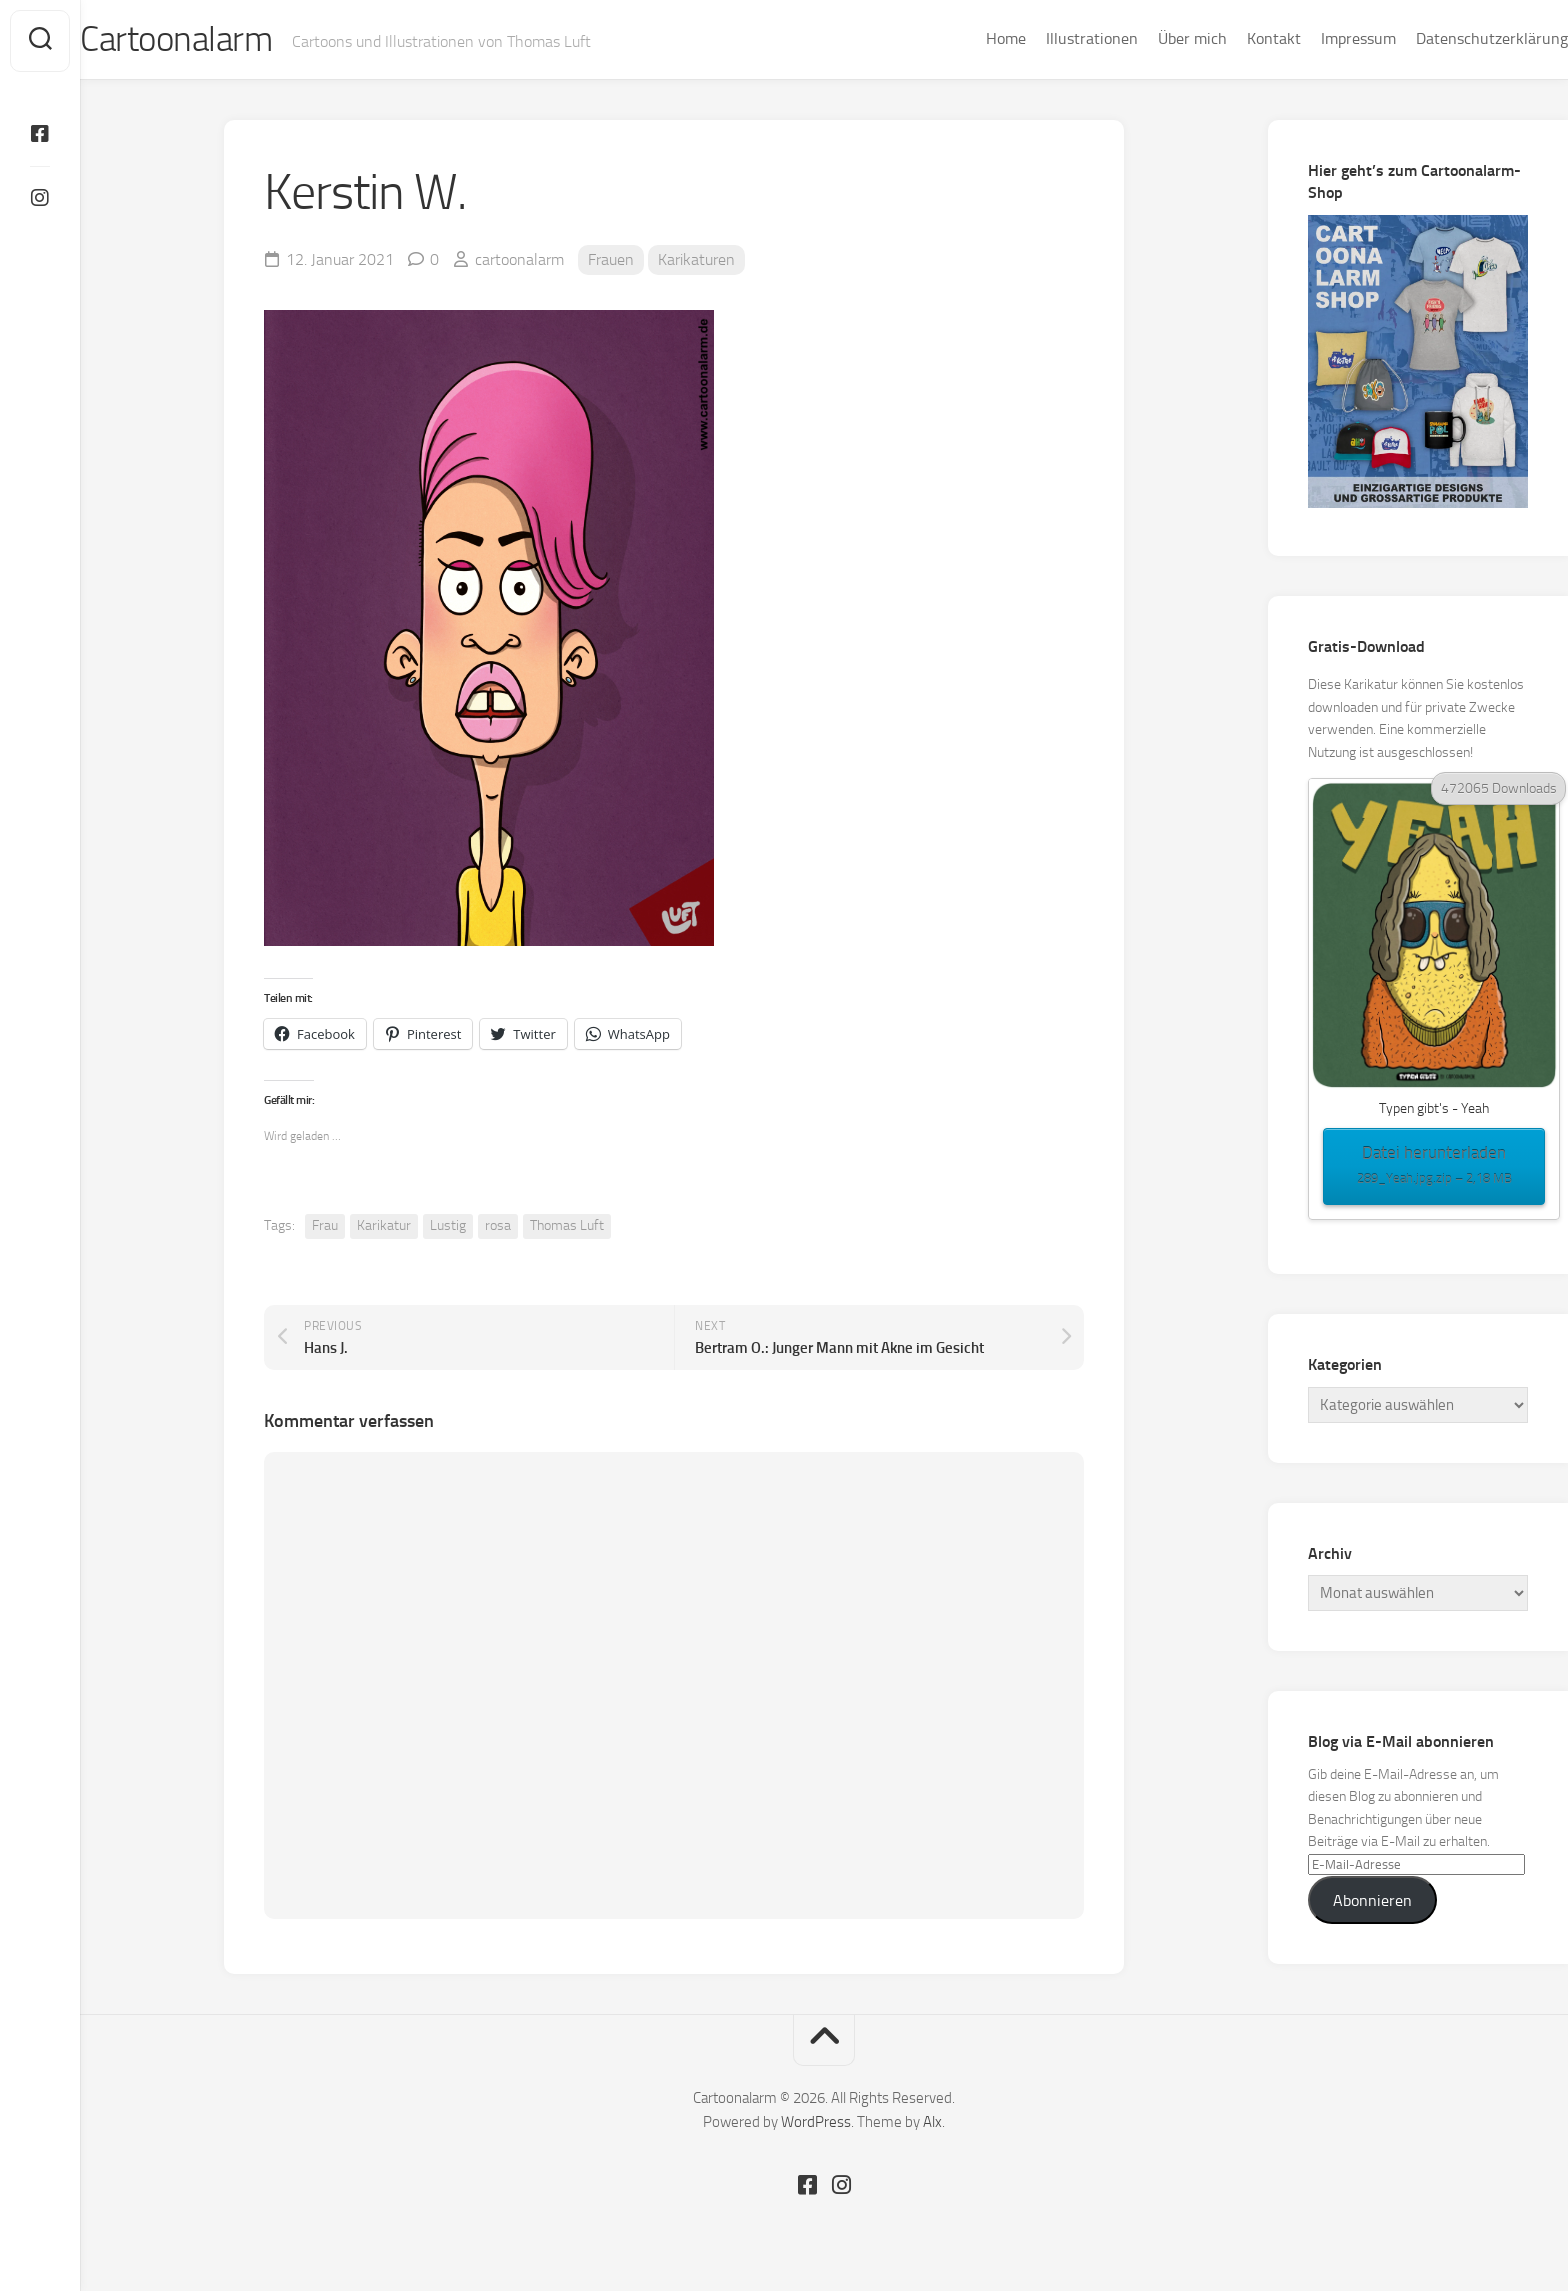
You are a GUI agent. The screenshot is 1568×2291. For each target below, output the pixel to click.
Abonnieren (1372, 1902)
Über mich (1152, 38)
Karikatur (384, 1227)
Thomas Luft (567, 1227)
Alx (932, 2124)
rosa (498, 1227)
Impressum (1318, 38)
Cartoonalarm (219, 41)
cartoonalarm (519, 261)
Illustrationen (1052, 38)
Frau (325, 1227)
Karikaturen (696, 261)
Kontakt (1234, 38)
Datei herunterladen (1434, 1169)
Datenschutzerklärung (1452, 38)
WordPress (816, 2124)
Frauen (611, 261)
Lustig (448, 1227)
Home (966, 38)
